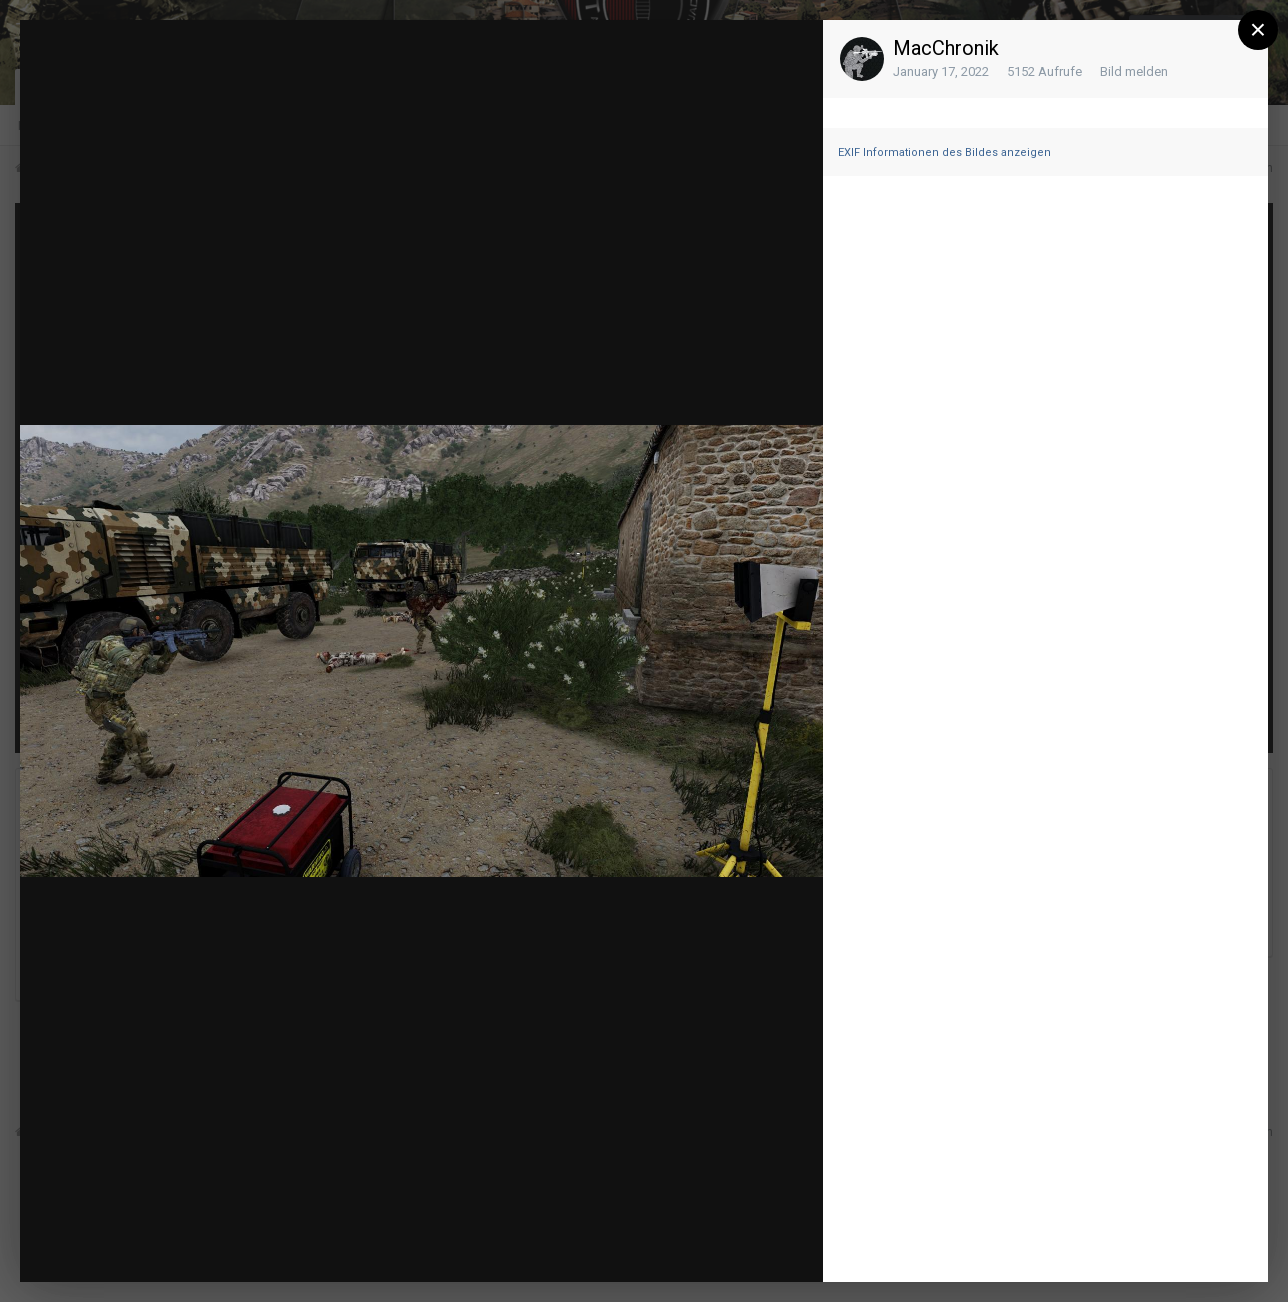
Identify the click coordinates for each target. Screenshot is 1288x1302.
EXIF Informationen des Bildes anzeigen (944, 152)
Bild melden (1134, 71)
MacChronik (946, 48)
